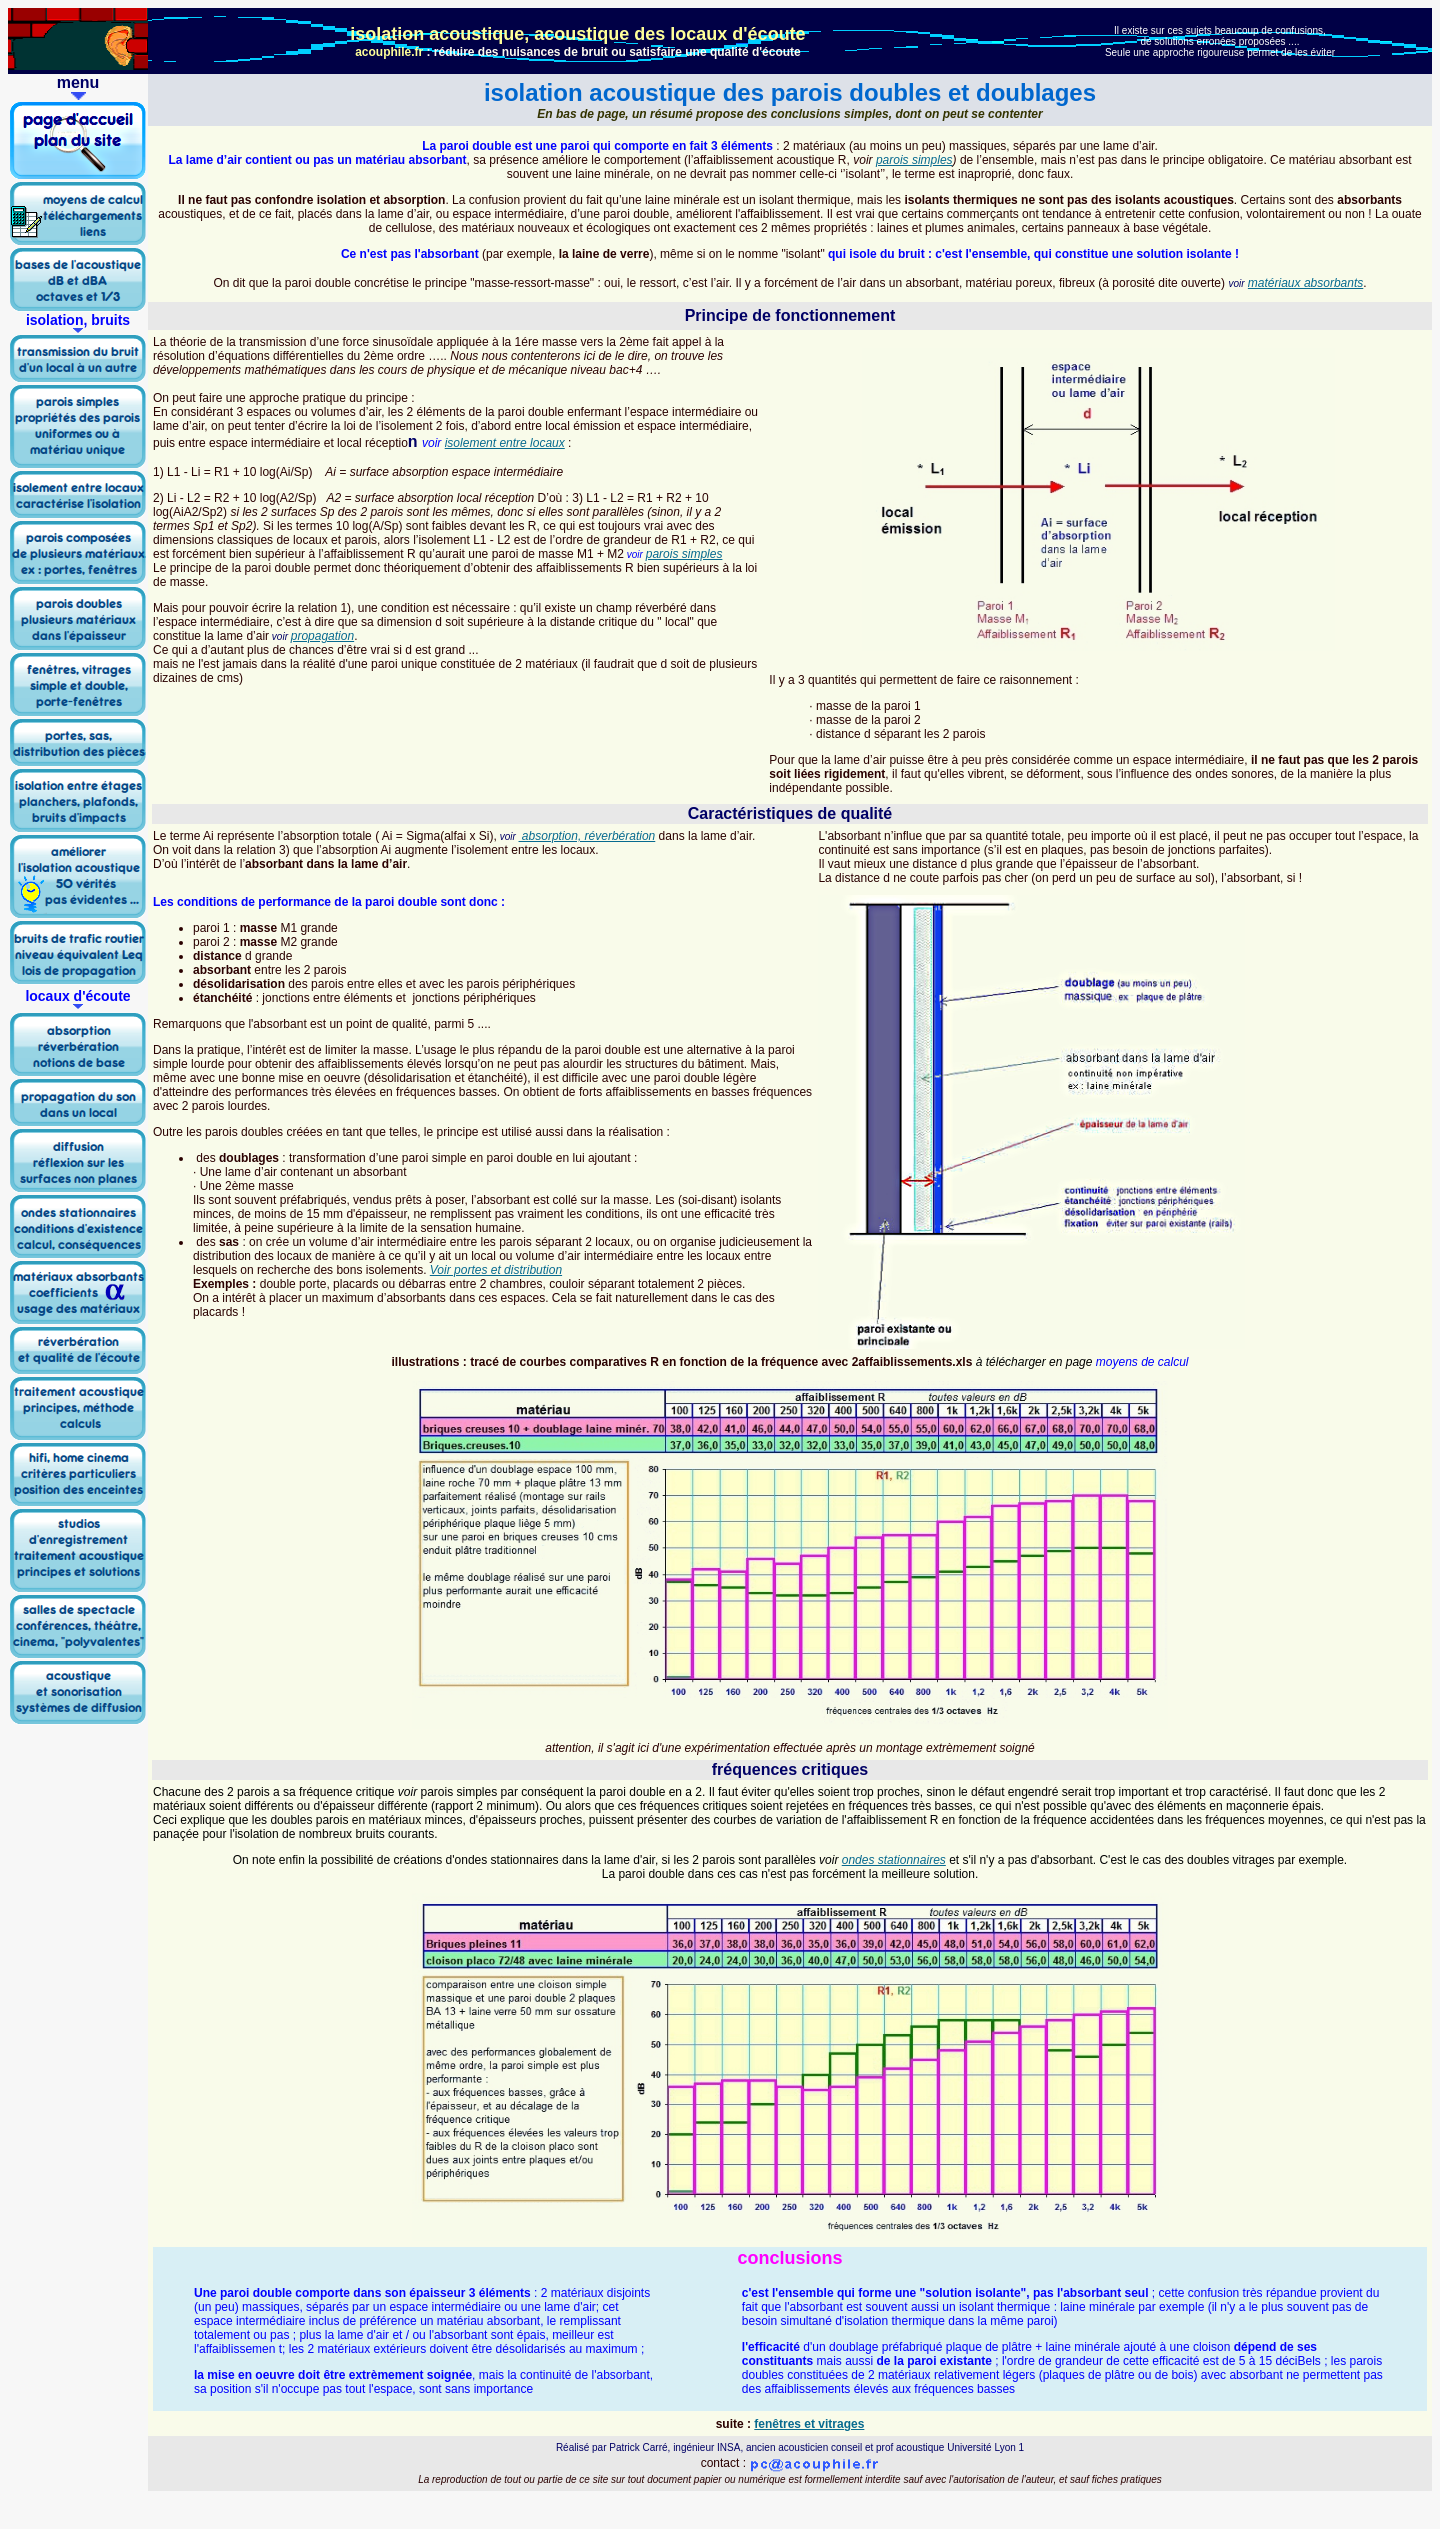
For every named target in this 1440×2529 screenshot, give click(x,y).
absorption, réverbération (587, 836)
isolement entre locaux (505, 443)
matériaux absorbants (1305, 283)
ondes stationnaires (894, 1860)
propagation (322, 636)
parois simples (914, 160)
